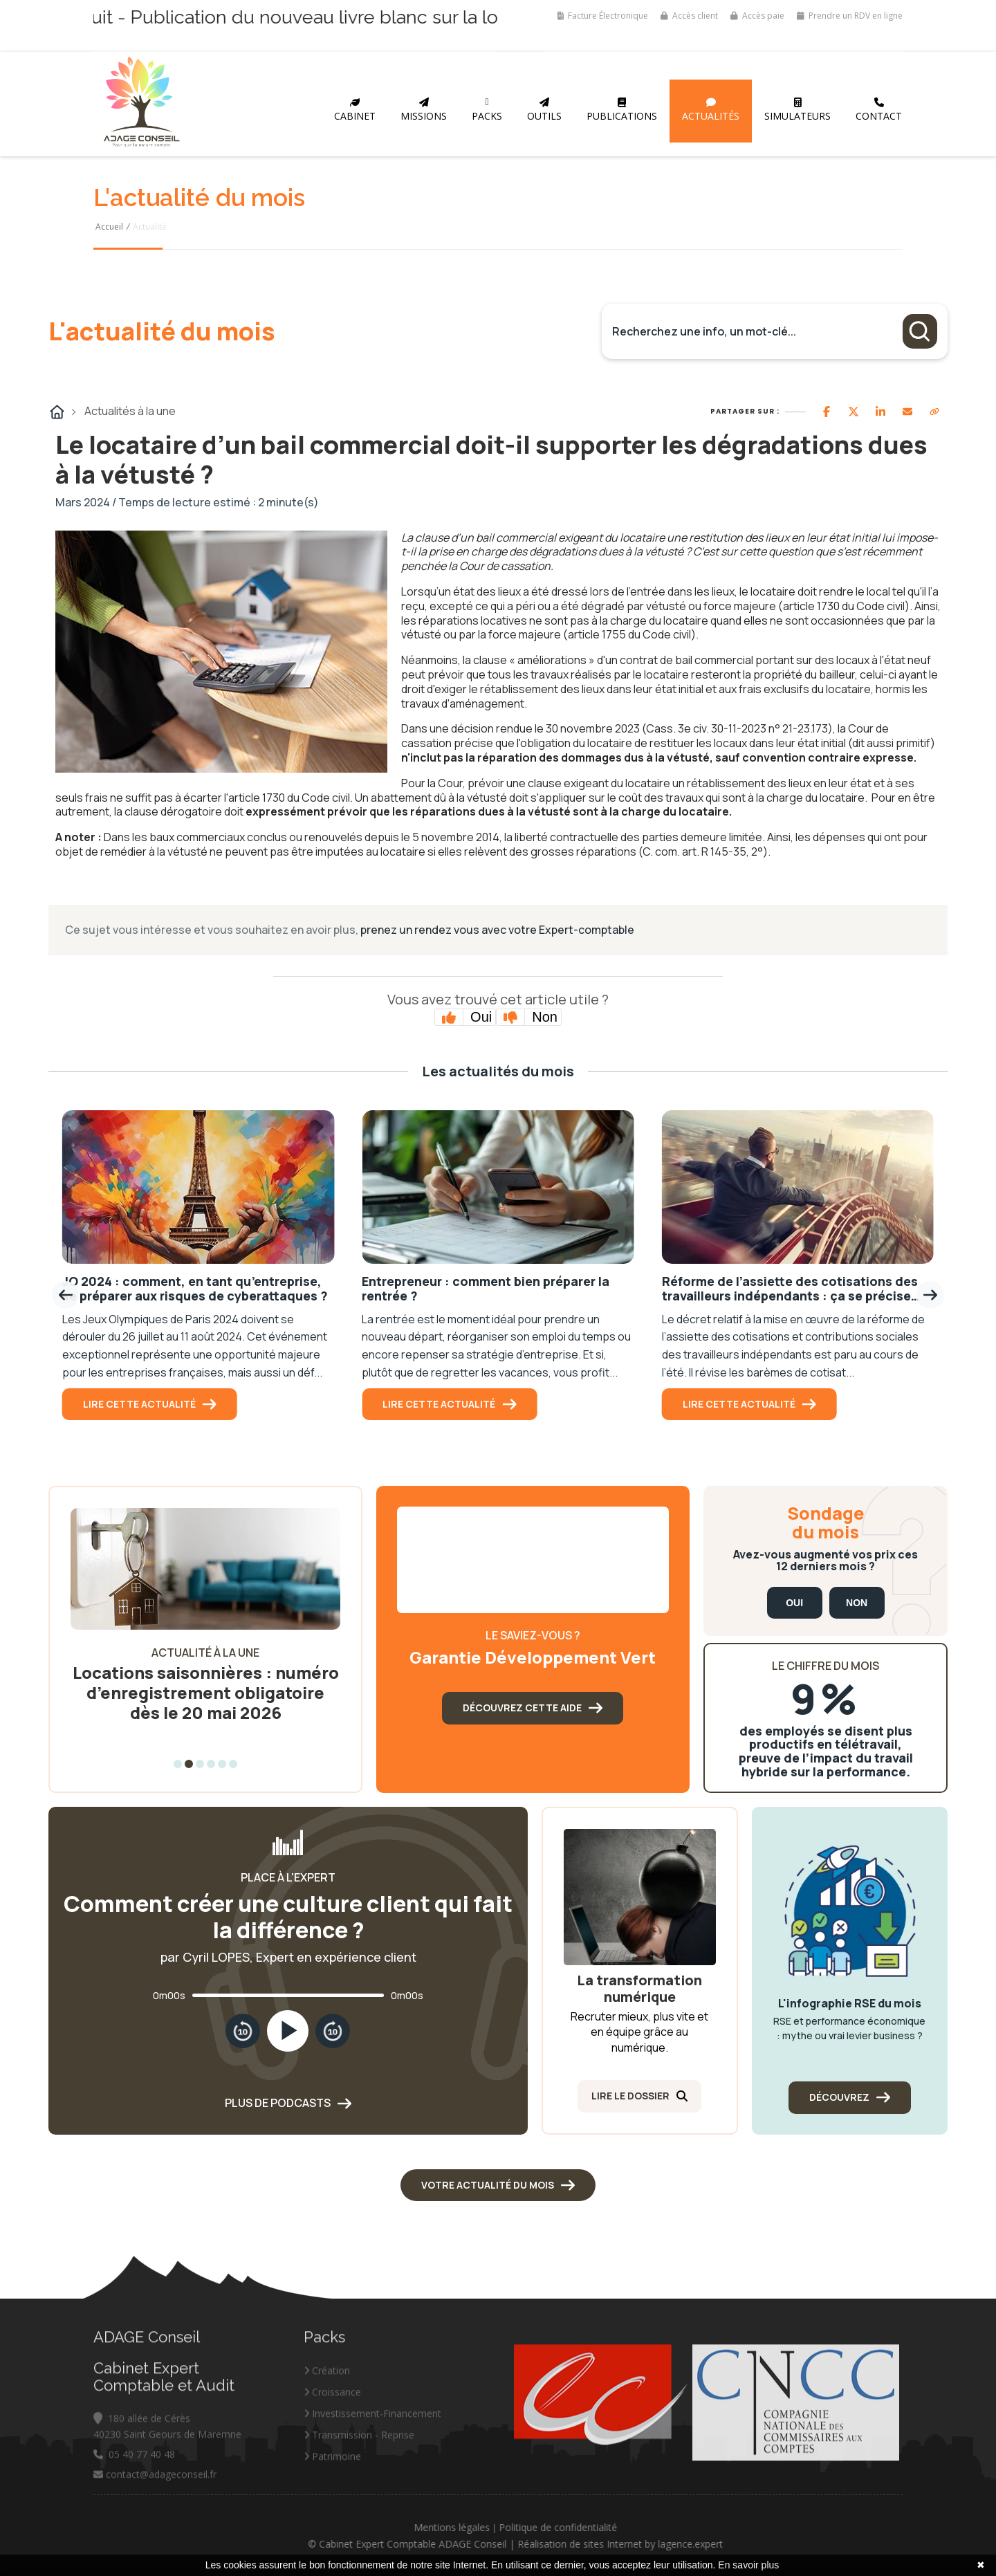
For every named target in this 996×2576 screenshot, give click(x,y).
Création (327, 2474)
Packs (487, 110)
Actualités (710, 110)
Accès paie (757, 15)
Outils (544, 110)
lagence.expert (794, 2543)
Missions (423, 110)
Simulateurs (797, 110)
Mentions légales (556, 2527)
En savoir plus (748, 2564)
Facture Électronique (602, 15)
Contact (879, 110)
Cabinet (355, 110)
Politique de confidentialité (662, 2527)
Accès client (689, 15)
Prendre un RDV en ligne (850, 15)
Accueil (109, 226)
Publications (622, 110)
